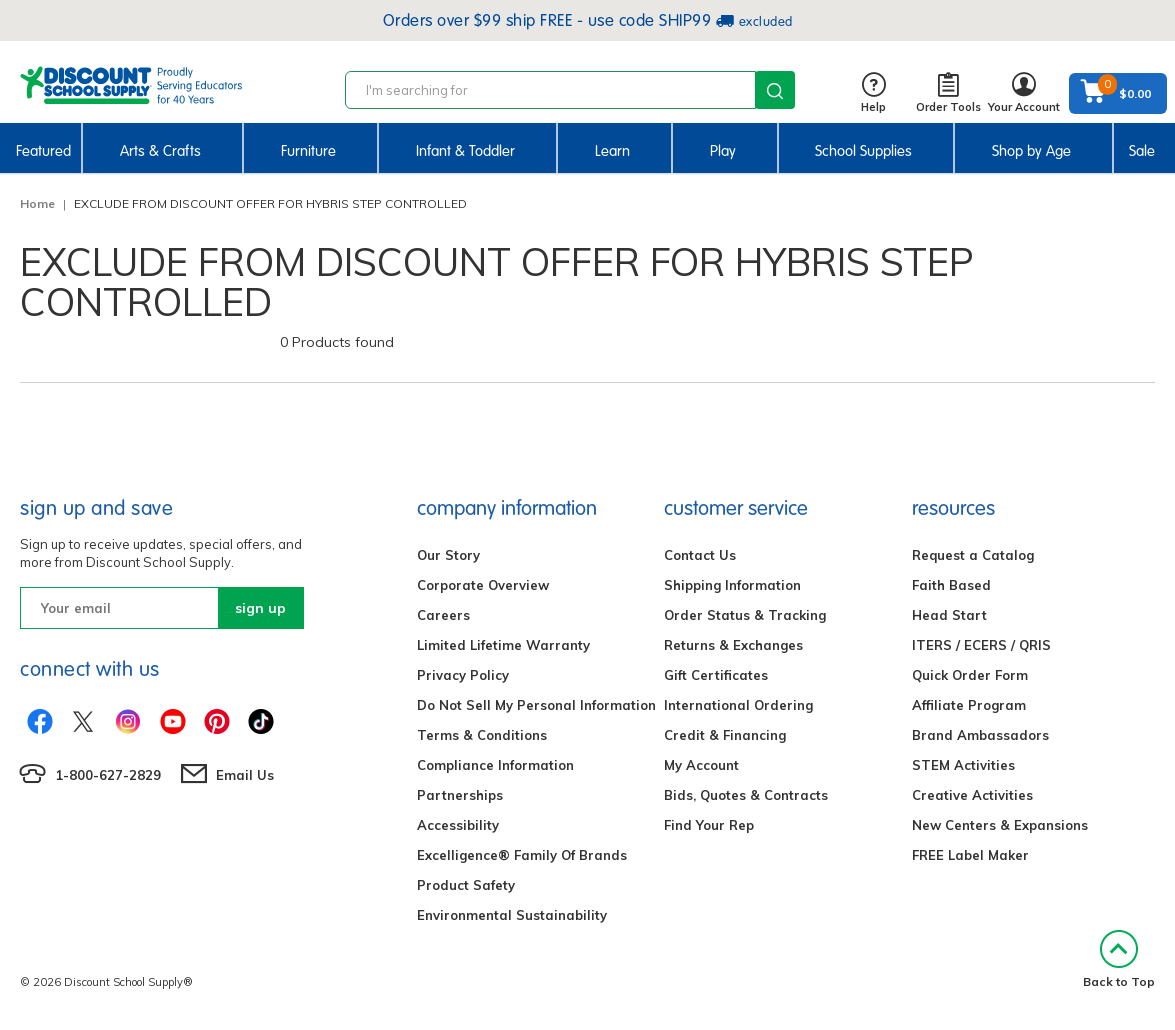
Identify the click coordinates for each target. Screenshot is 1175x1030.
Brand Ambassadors (980, 735)
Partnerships (460, 795)
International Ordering (738, 705)
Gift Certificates (716, 675)
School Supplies (863, 151)
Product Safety (466, 885)
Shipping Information (732, 585)
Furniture (308, 151)
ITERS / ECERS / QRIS (981, 645)
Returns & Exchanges (733, 645)
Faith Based (951, 585)
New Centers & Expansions (1000, 825)
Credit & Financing (725, 735)
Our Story (448, 555)
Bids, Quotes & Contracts (746, 795)
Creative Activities (972, 795)
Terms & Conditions (482, 735)
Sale (1142, 151)
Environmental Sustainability (512, 915)
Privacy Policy (463, 675)
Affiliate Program (969, 705)
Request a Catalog (973, 555)
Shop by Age (1031, 151)
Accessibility (458, 825)
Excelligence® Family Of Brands (522, 855)
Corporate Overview (483, 585)
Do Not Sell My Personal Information (536, 705)
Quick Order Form (970, 675)
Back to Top (1119, 959)
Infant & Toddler (465, 151)
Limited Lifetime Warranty (503, 645)
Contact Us (700, 555)
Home (37, 203)
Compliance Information (495, 765)
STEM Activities (963, 765)
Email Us (245, 775)
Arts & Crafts (160, 151)
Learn (612, 151)
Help (873, 93)
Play (723, 151)
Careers (443, 615)
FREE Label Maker (970, 855)
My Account (701, 765)
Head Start (949, 615)
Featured (43, 151)
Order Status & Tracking (745, 615)
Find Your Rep (709, 825)
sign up (260, 608)
